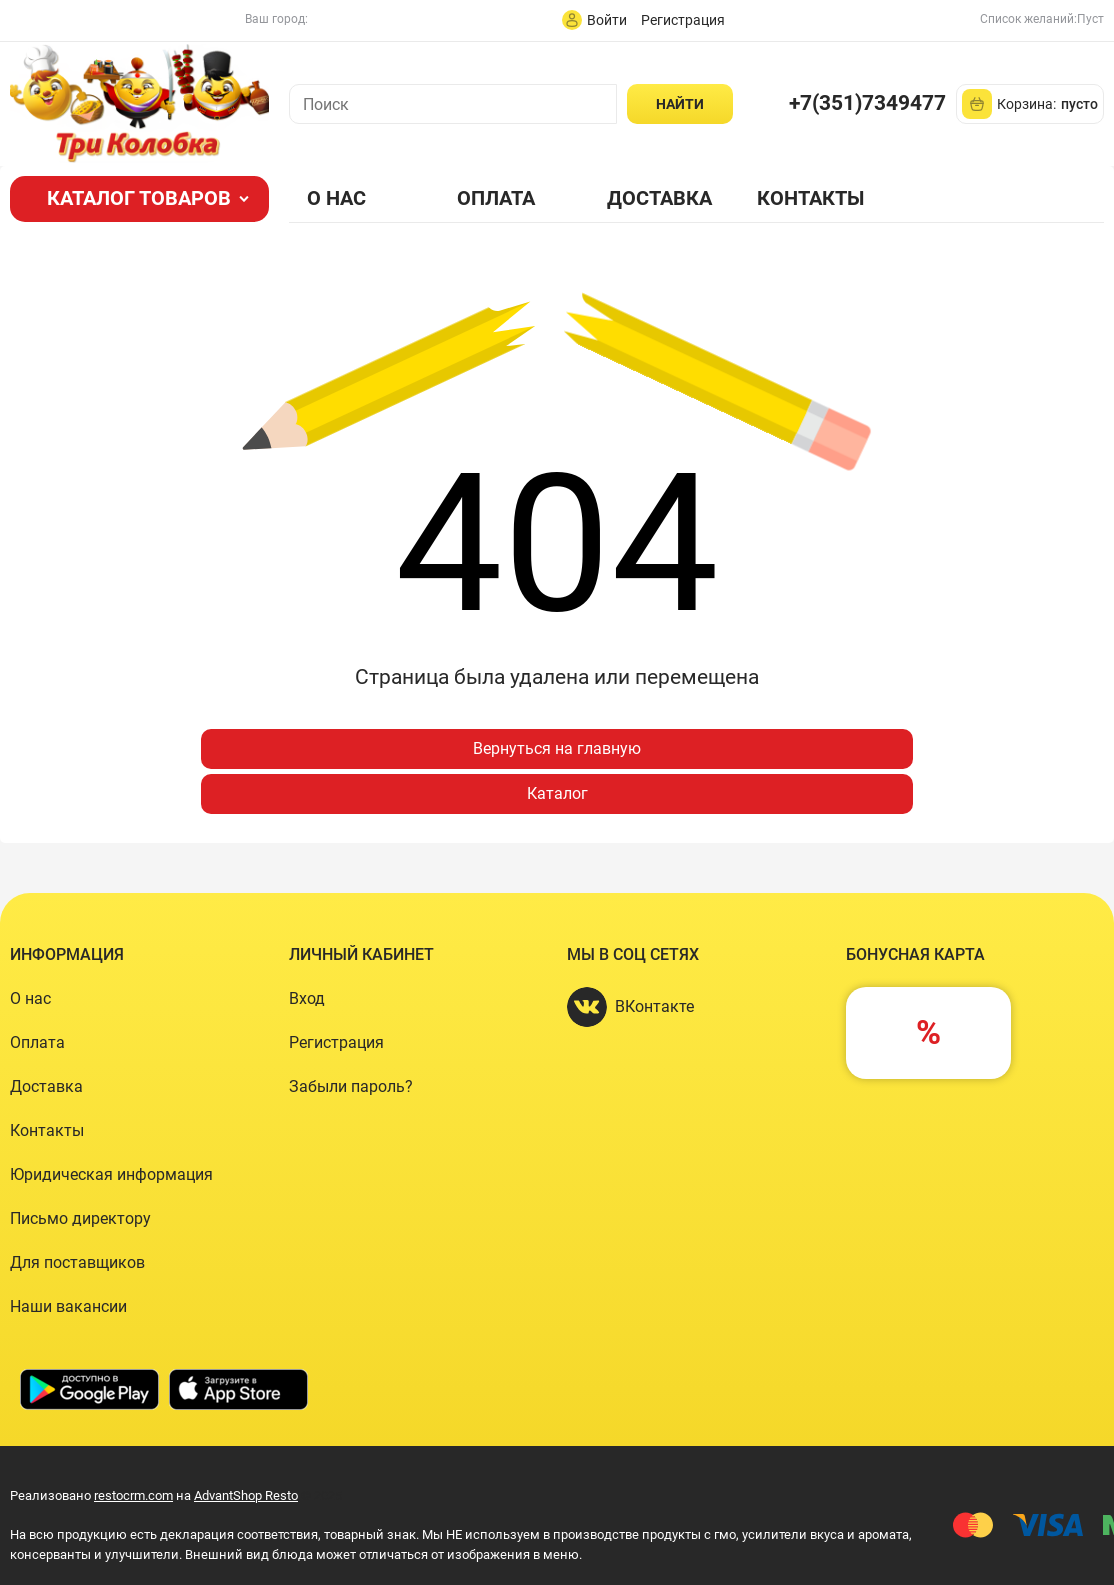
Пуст (1090, 19)
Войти (607, 20)
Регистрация (683, 20)
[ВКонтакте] (587, 1007)
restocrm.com (133, 1495)
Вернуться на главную (557, 748)
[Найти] (680, 104)
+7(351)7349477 (867, 103)
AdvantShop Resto (246, 1495)
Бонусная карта (915, 954)
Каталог (557, 793)
